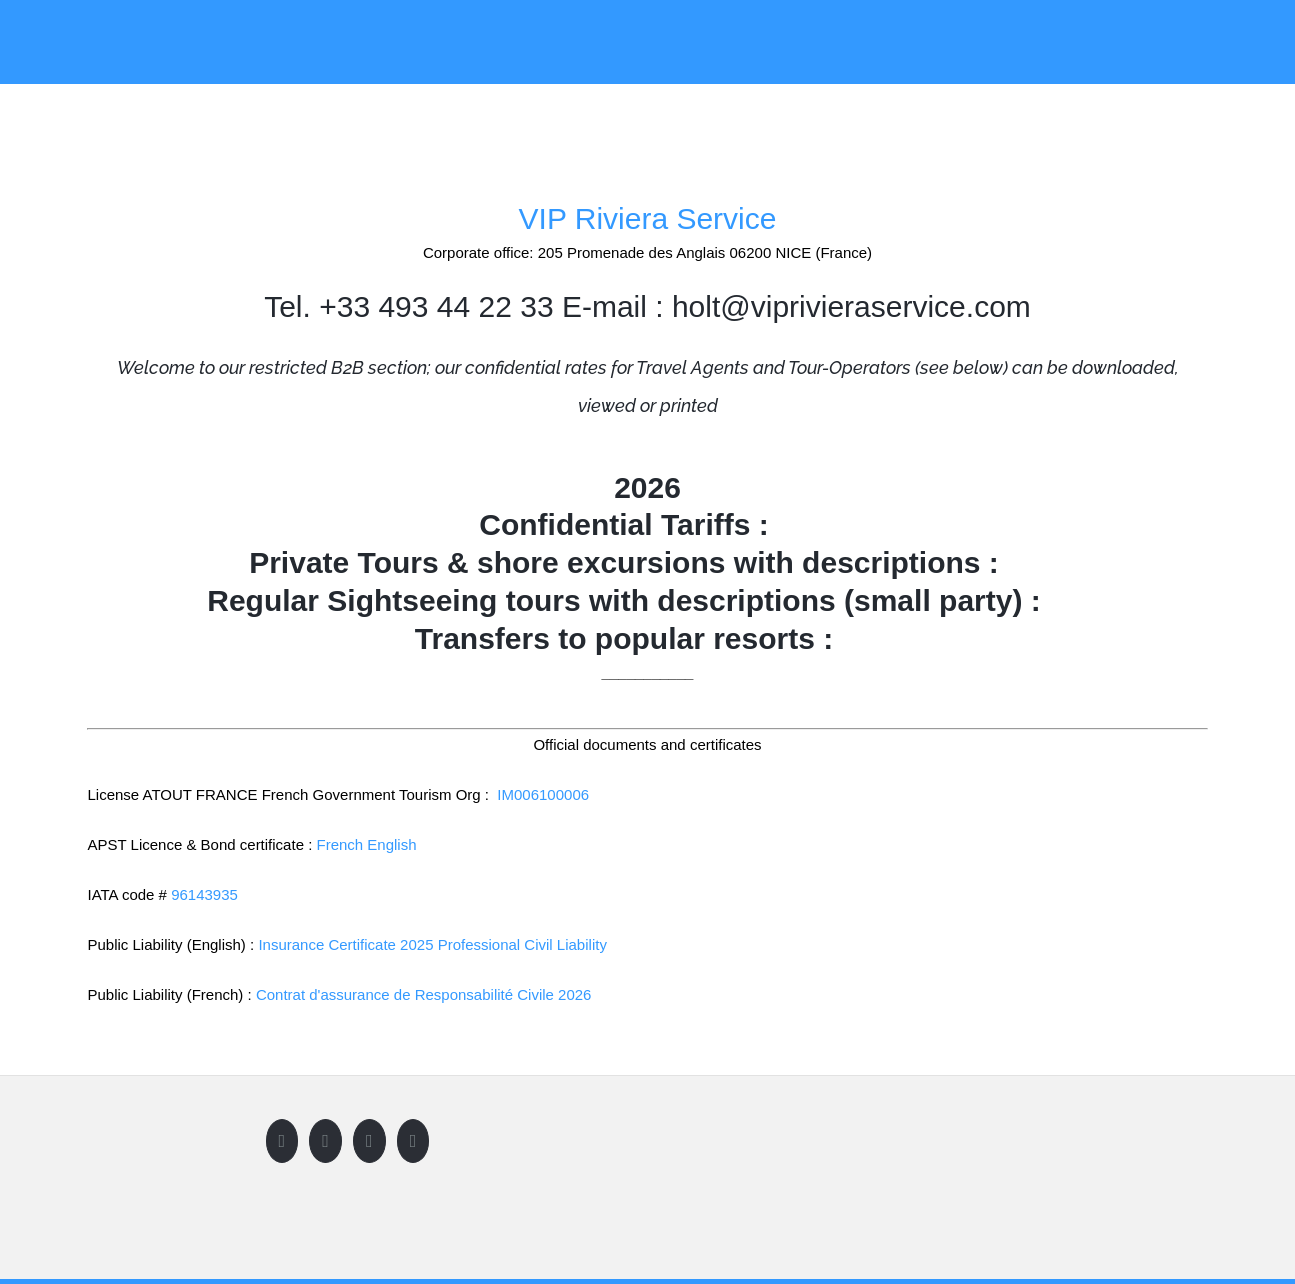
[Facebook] (282, 1141)
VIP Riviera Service (648, 218)
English (391, 844)
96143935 (204, 894)
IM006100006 (543, 794)
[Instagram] (369, 1141)
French (339, 844)
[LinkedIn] (413, 1141)
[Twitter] (325, 1141)
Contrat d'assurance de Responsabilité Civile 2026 (424, 994)
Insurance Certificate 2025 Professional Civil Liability (432, 944)
